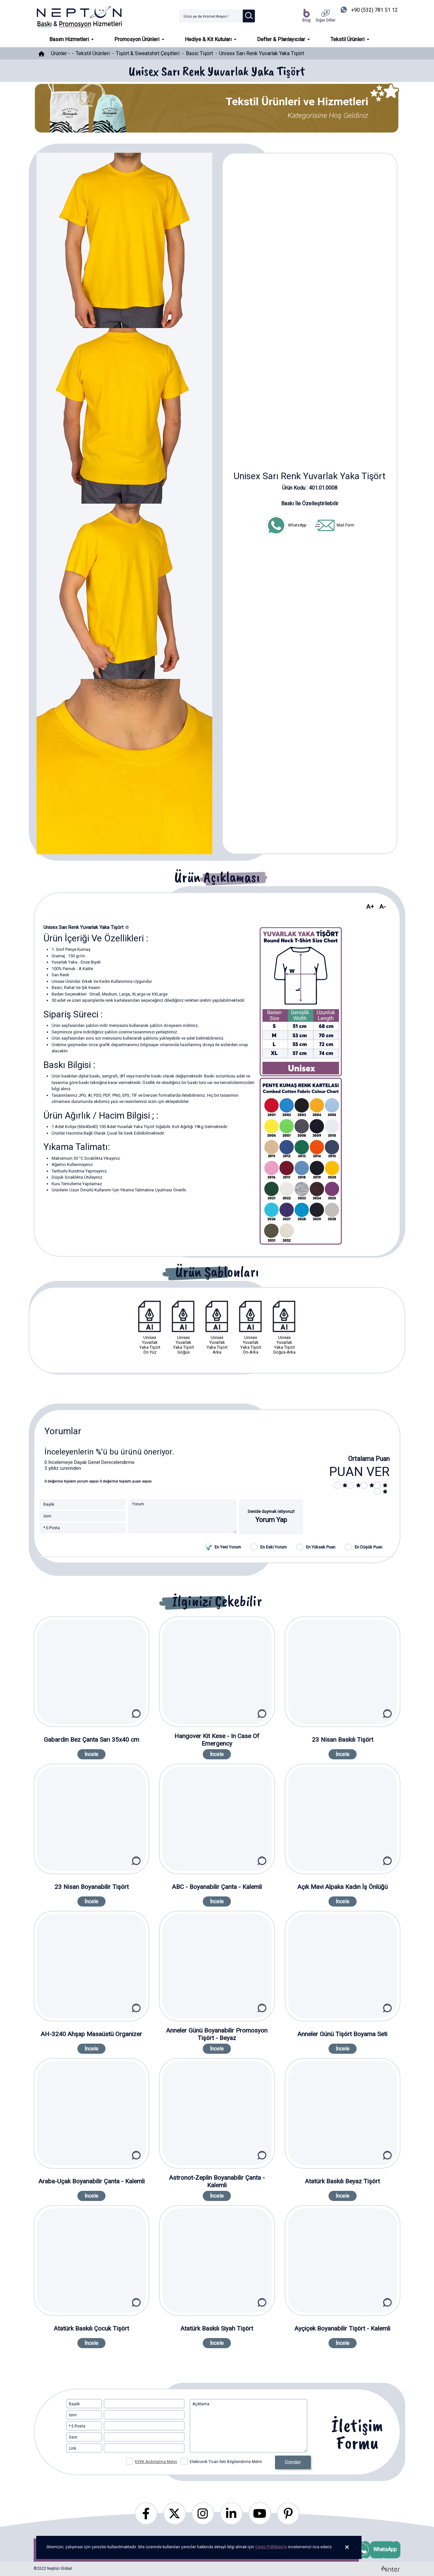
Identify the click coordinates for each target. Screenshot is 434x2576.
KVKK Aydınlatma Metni (156, 2461)
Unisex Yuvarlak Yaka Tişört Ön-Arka (250, 1328)
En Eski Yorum (273, 1547)
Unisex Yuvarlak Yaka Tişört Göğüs (183, 1328)
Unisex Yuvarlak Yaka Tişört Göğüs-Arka (284, 1328)
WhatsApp (286, 525)
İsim (73, 2415)
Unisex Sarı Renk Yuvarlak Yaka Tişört (261, 53)
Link (72, 2448)
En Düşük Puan (368, 1547)
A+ (370, 906)
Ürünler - (61, 53)
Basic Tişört (199, 53)
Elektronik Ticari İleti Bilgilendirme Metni (221, 2461)
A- (382, 906)
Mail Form (334, 525)
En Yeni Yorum (228, 1547)
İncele (91, 1754)
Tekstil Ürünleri (93, 53)
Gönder (293, 2462)
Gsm (73, 2437)
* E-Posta (77, 2426)
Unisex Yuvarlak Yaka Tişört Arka (217, 1328)
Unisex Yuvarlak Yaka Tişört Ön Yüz (149, 1328)
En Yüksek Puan (320, 1547)
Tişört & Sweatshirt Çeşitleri (148, 53)
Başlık (74, 2404)
